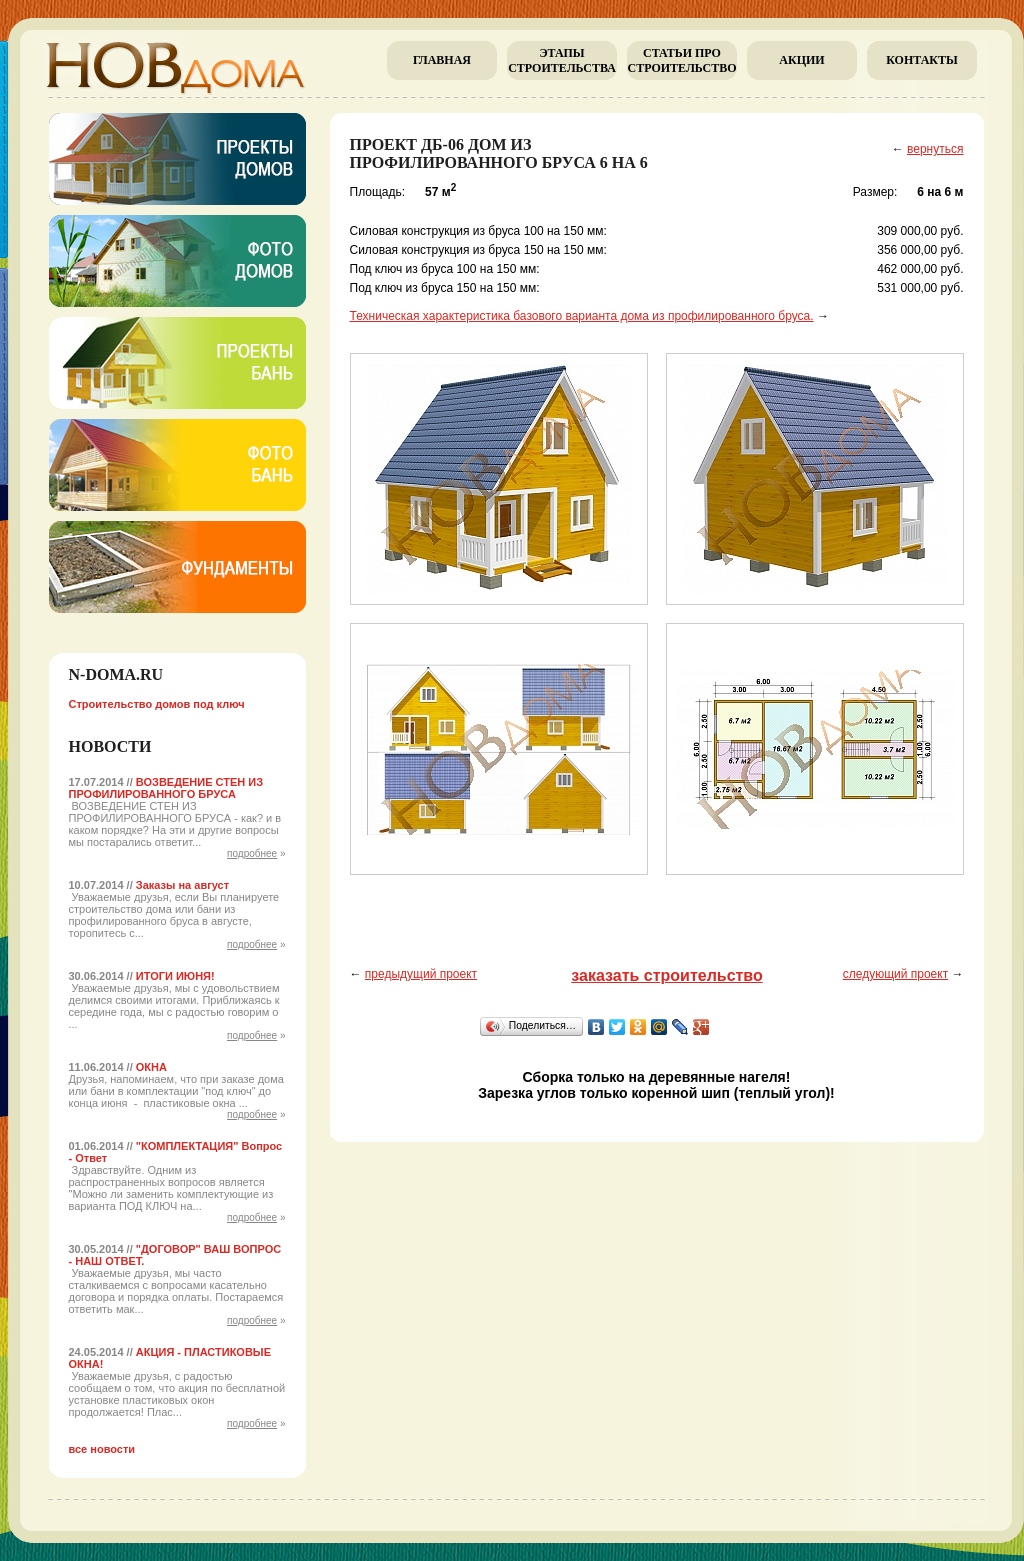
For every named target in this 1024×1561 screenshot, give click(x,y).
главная (442, 60)
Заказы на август (182, 885)
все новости (102, 1449)
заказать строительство (666, 975)
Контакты (922, 60)
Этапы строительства (562, 60)
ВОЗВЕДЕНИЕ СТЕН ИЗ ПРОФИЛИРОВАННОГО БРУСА (166, 788)
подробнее (252, 853)
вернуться (935, 149)
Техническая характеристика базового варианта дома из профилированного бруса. (582, 316)
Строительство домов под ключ (157, 704)
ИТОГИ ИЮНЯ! (175, 976)
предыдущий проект (421, 974)
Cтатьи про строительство (681, 60)
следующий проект (895, 974)
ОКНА (151, 1067)
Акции (801, 60)
